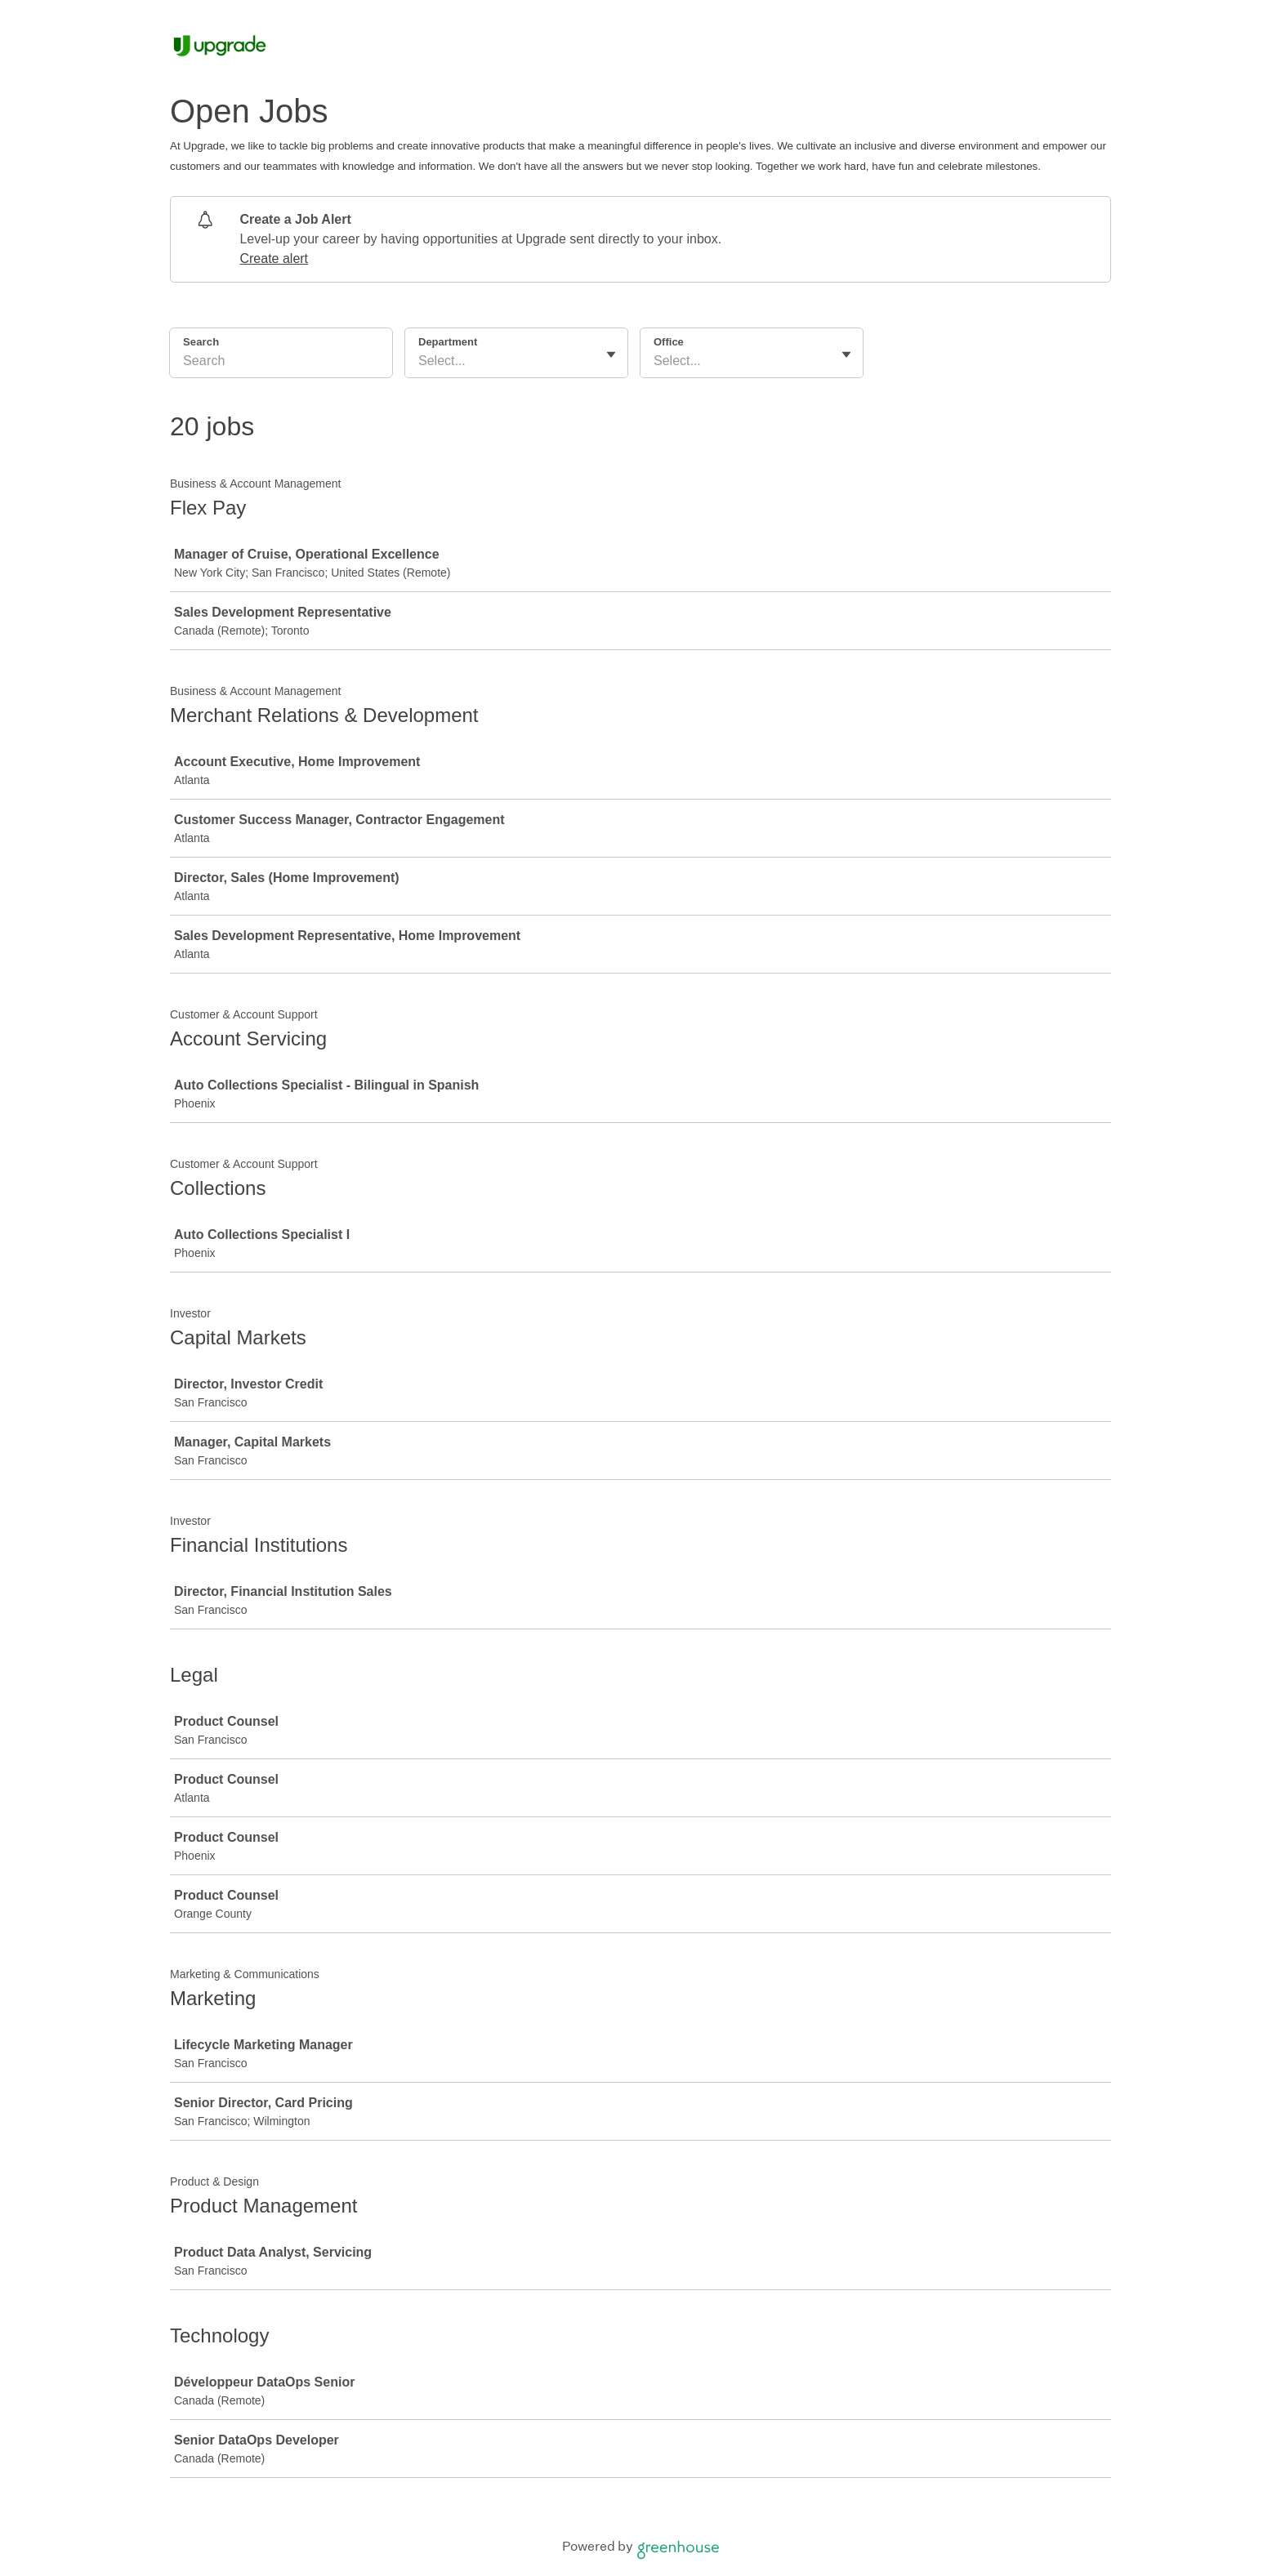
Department (447, 342)
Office (669, 342)
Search (201, 342)
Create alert (273, 258)
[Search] (281, 363)
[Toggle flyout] (611, 354)
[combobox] (420, 361)
